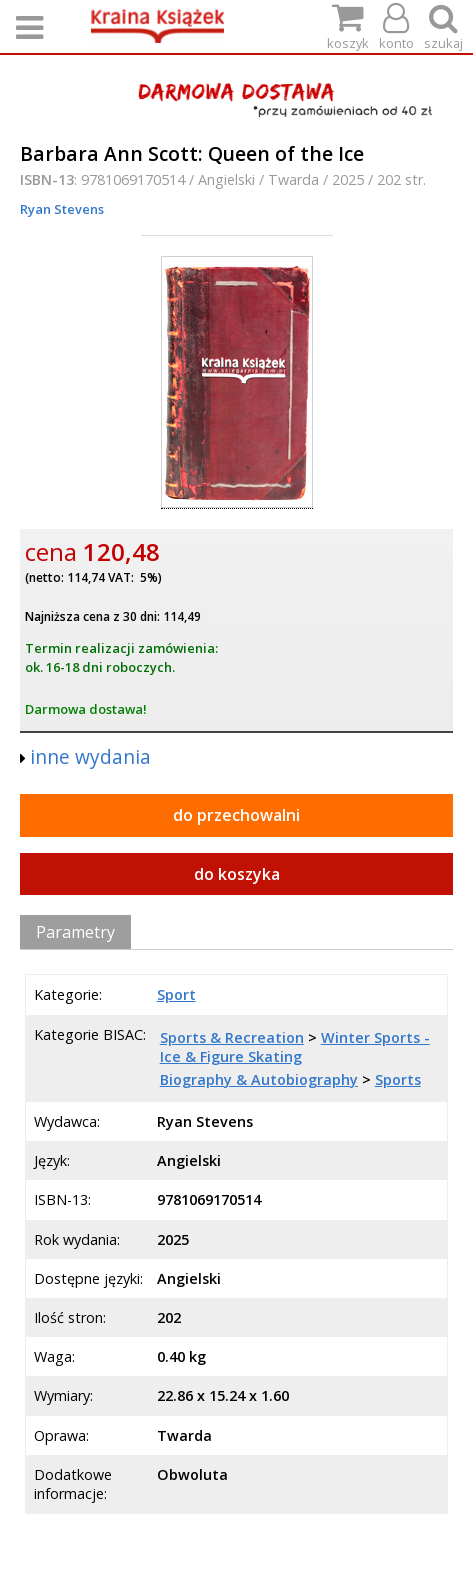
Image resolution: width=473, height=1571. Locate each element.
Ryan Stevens (62, 209)
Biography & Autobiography (259, 1079)
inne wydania (90, 756)
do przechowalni (236, 815)
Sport (176, 994)
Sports (398, 1079)
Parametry (75, 932)
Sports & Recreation (232, 1037)
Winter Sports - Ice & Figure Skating (295, 1047)
